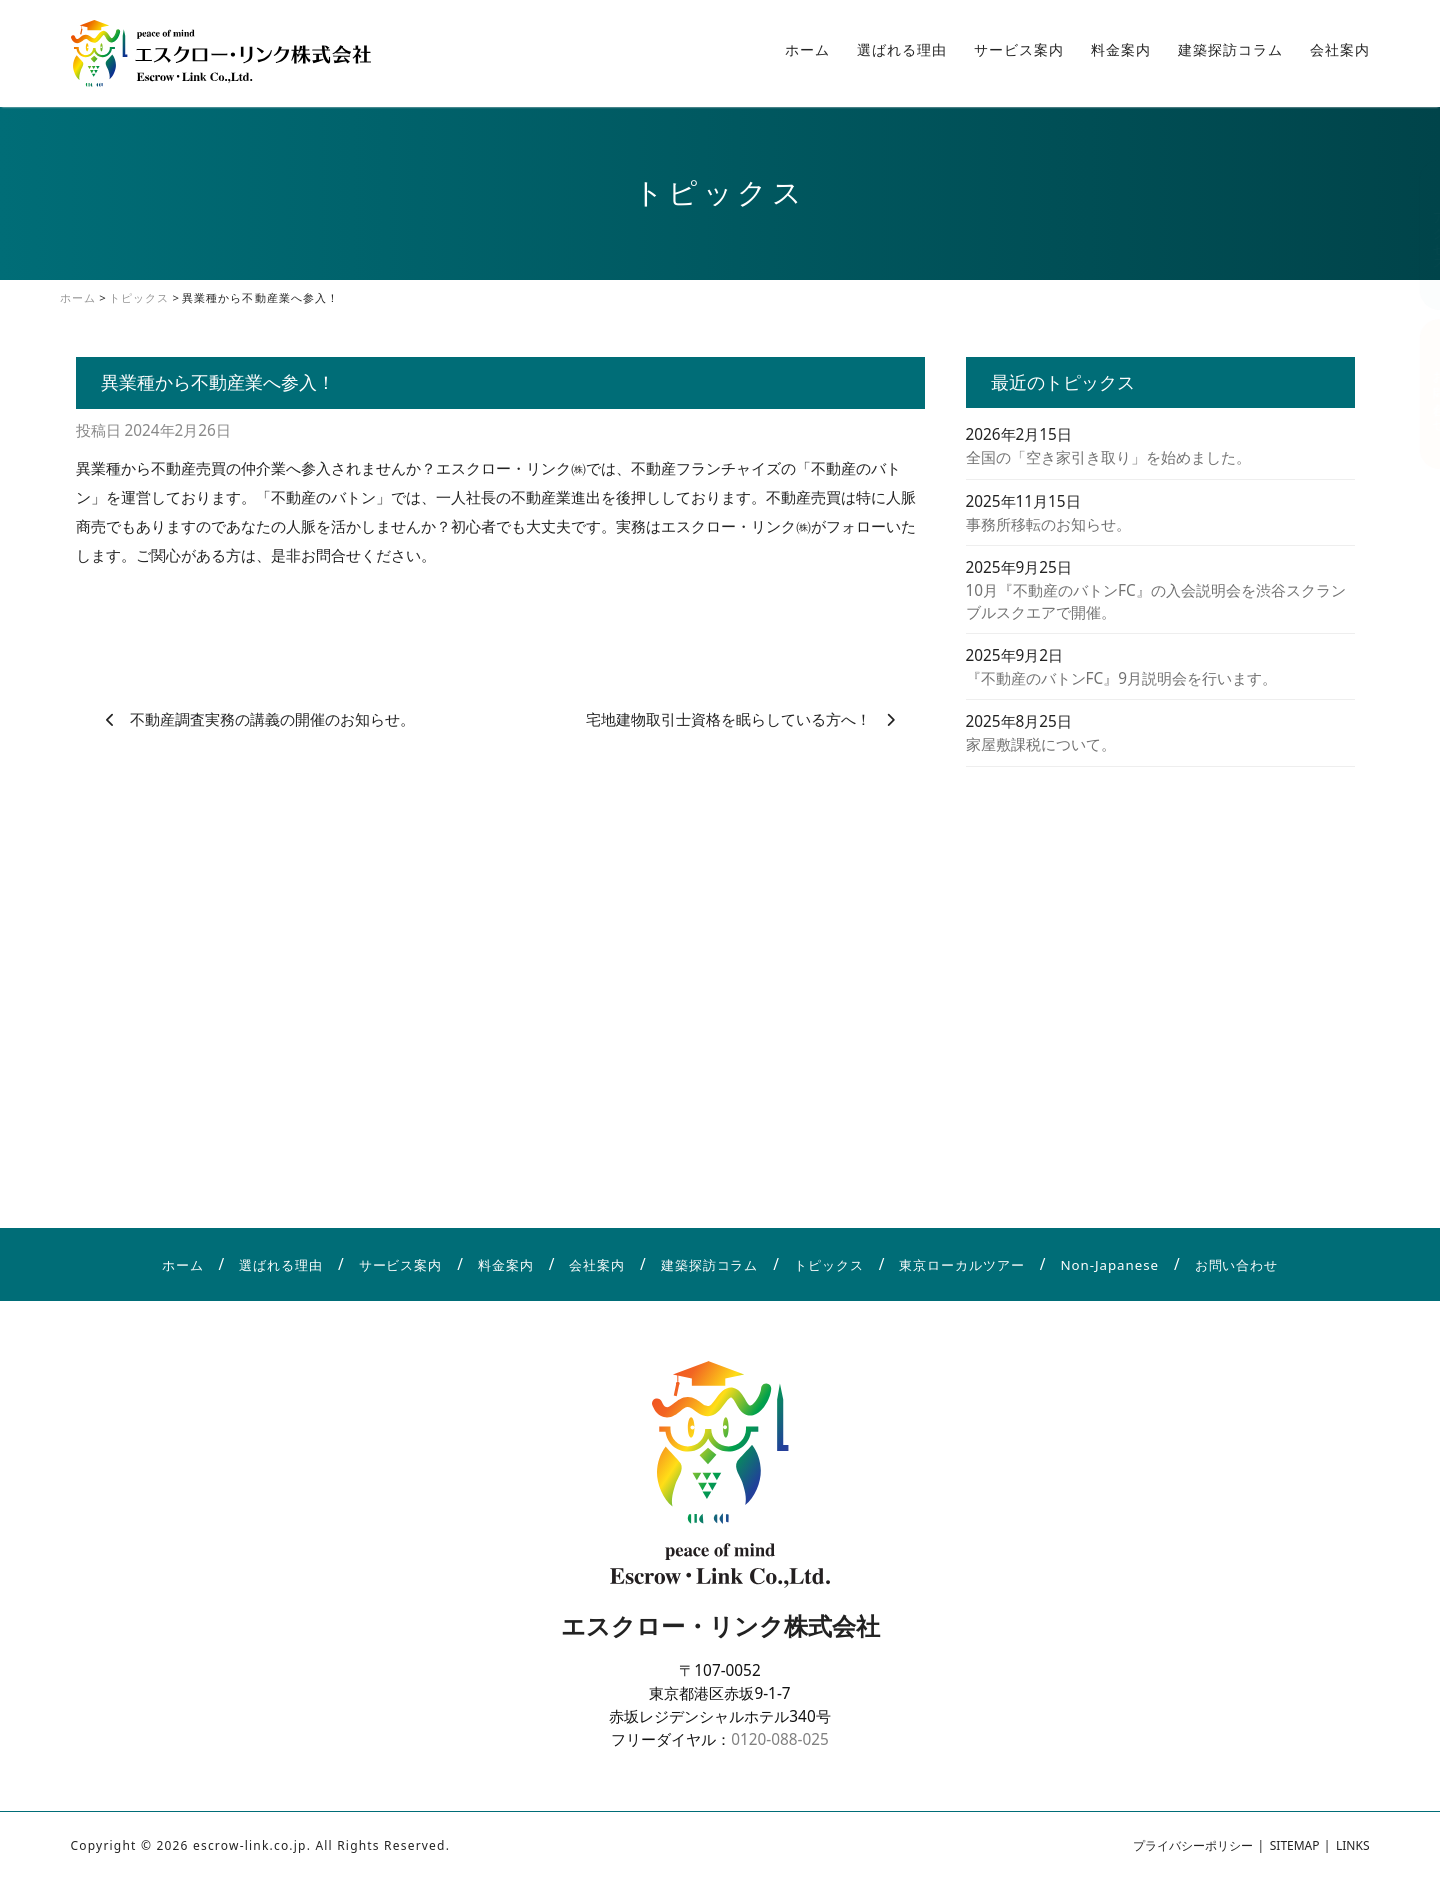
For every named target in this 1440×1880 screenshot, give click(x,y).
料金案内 (1121, 50)
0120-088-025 (780, 1739)
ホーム (807, 50)
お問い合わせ (1420, 394)
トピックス (829, 1265)
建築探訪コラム (1230, 50)
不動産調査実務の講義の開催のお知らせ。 (272, 719)
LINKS (1353, 1845)
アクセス (1420, 234)
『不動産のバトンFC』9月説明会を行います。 (1121, 678)
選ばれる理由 (902, 50)
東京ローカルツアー (961, 1265)
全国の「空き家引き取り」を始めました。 (1108, 457)
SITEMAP (1295, 1845)
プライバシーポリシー (1193, 1845)
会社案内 (1340, 50)
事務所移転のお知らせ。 (1048, 524)
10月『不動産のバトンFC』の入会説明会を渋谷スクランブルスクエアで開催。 (1156, 600)
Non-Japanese (1110, 1265)
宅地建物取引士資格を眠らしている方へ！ (728, 719)
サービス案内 (1019, 50)
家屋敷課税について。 (1041, 744)
